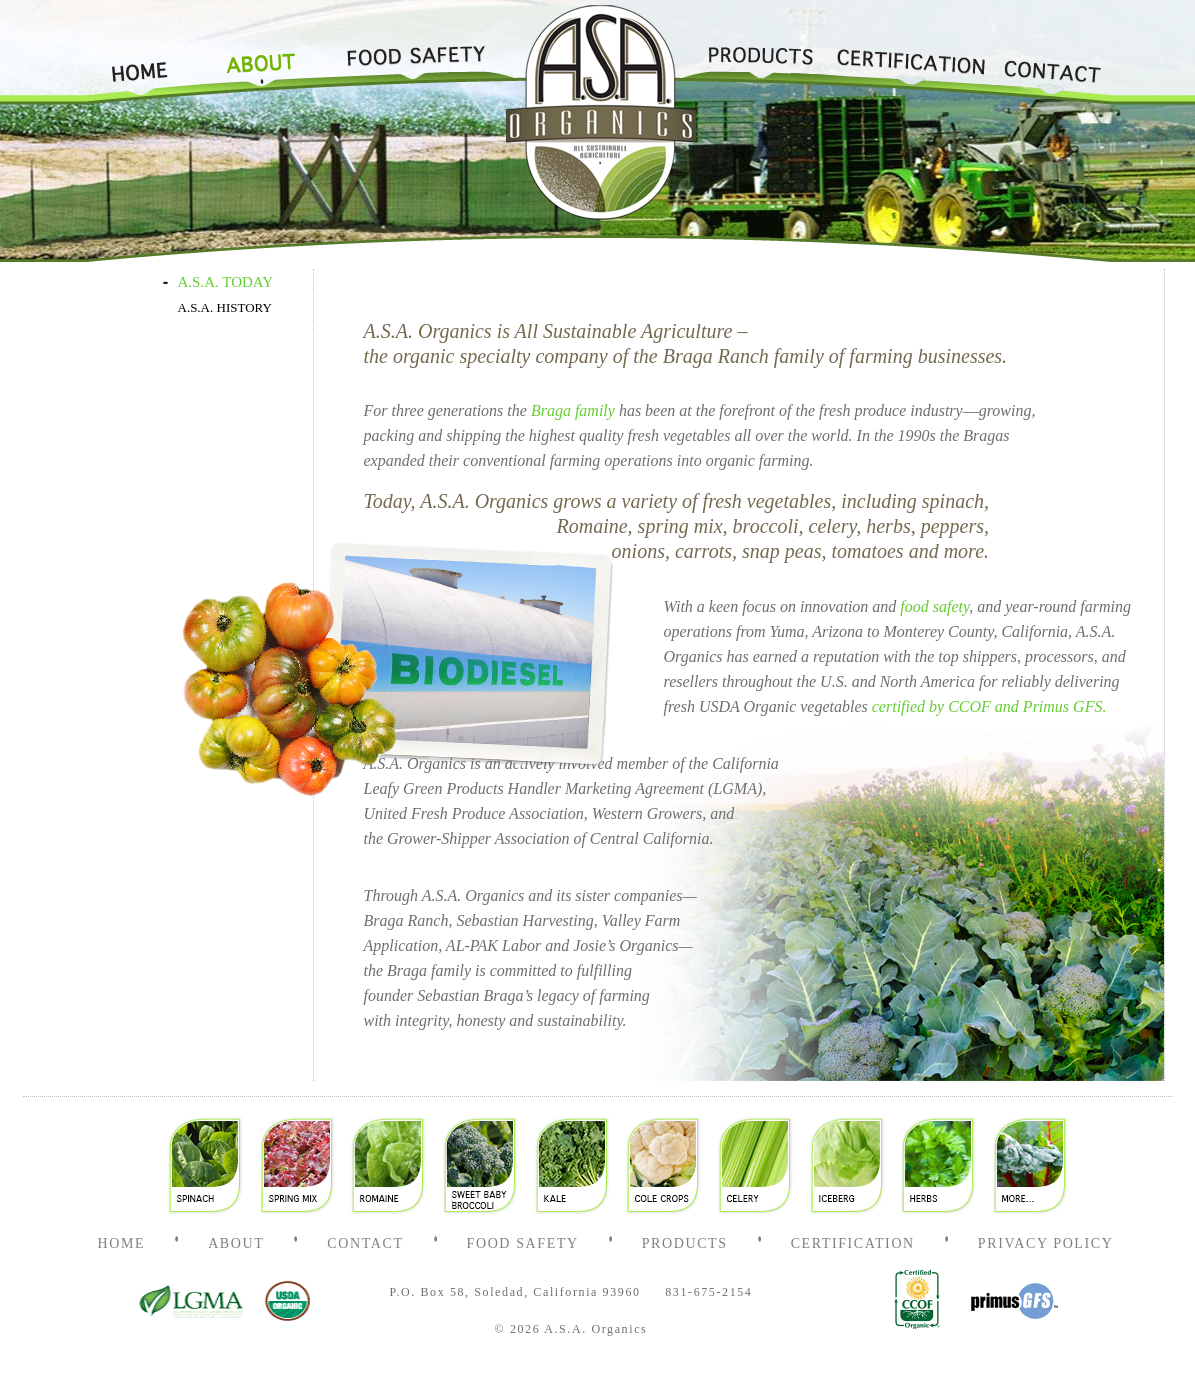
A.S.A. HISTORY (225, 308)
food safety (934, 606)
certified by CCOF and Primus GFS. (989, 706)
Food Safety (408, 53)
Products (760, 53)
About (260, 53)
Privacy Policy (1046, 1243)
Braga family (573, 410)
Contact (1052, 53)
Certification (909, 53)
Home (148, 53)
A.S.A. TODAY (226, 282)
